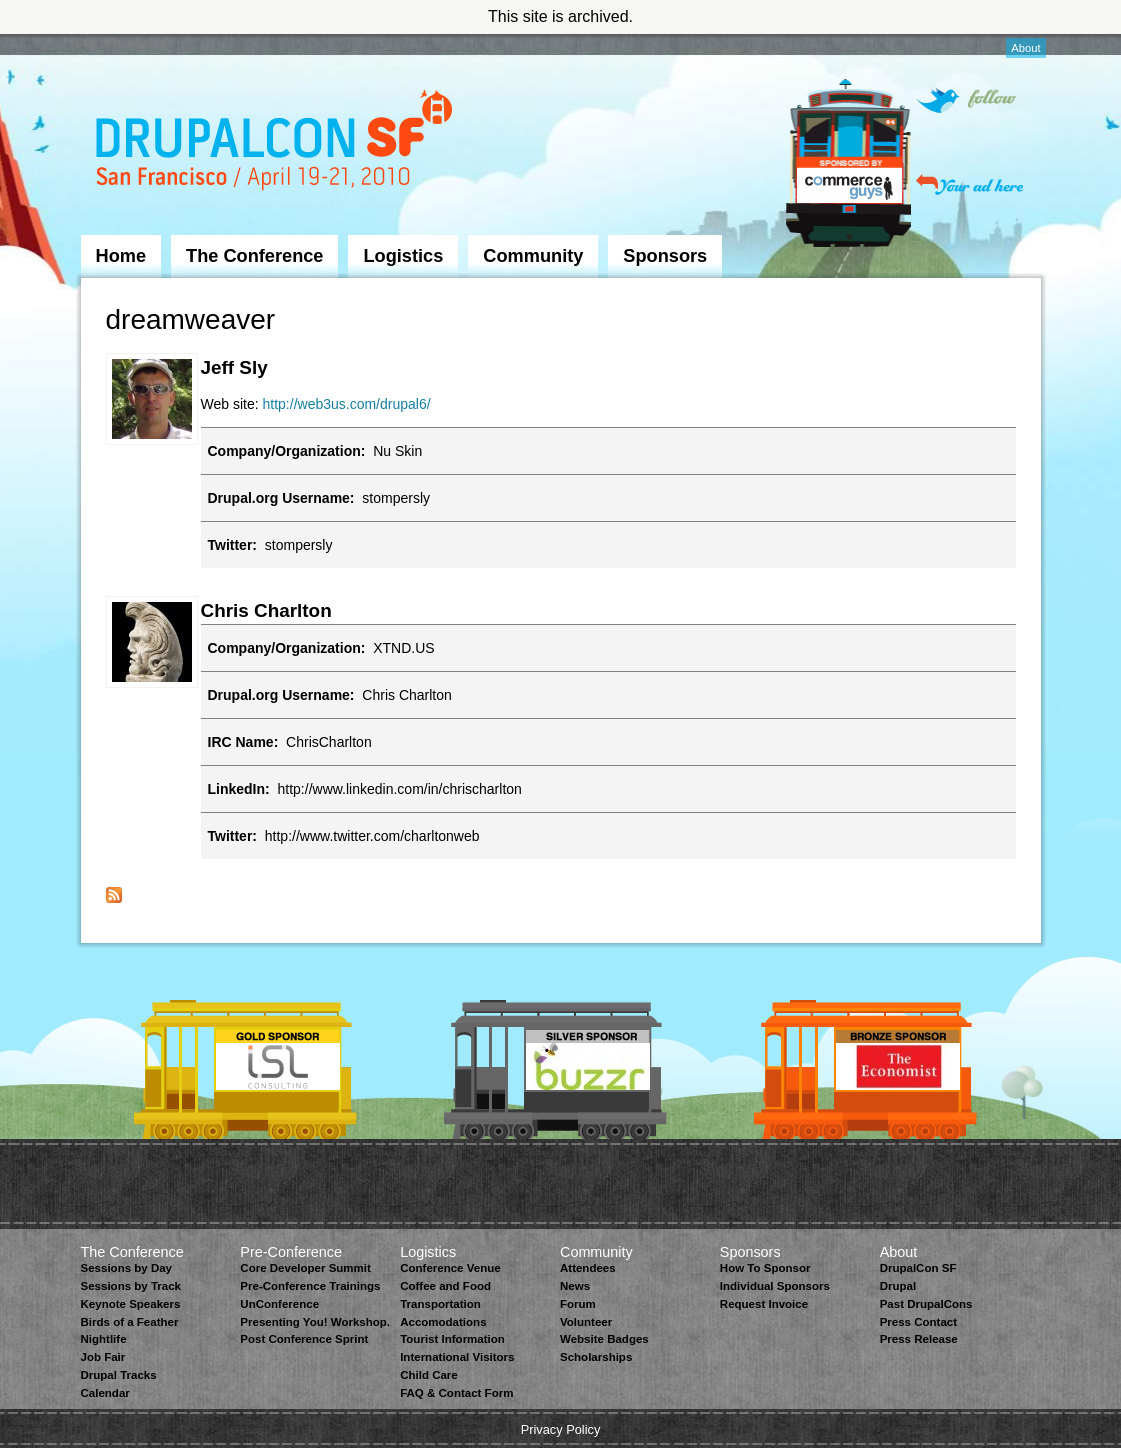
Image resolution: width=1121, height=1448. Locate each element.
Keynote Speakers (131, 1304)
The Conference (254, 256)
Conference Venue (450, 1268)
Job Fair (103, 1357)
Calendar (105, 1393)
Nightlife (104, 1339)
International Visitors (457, 1357)
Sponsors (665, 256)
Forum (578, 1304)
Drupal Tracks (119, 1375)
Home (121, 256)
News (575, 1286)
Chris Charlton (266, 610)
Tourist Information (452, 1339)
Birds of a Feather (130, 1322)
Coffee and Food (445, 1286)
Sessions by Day (127, 1268)
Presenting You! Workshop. (315, 1322)
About (1025, 48)
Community (533, 256)
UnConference (279, 1304)
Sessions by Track (131, 1286)
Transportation (440, 1304)
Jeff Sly (234, 367)
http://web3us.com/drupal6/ (347, 404)
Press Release (919, 1339)
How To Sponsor (765, 1268)
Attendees (588, 1268)
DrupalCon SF (918, 1268)
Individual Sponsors (775, 1286)
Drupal (898, 1286)
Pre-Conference (291, 1252)
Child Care (429, 1375)
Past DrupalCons (926, 1304)
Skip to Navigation (121, 43)
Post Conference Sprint (304, 1339)
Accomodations (443, 1322)
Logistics (403, 256)
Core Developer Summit (305, 1268)
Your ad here (969, 184)
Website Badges (604, 1339)
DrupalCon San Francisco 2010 (276, 143)
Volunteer (586, 1322)
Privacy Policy (561, 1429)
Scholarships (596, 1357)
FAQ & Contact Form (456, 1393)
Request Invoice (764, 1304)
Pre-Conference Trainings (310, 1286)
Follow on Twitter (966, 100)
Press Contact (918, 1322)
